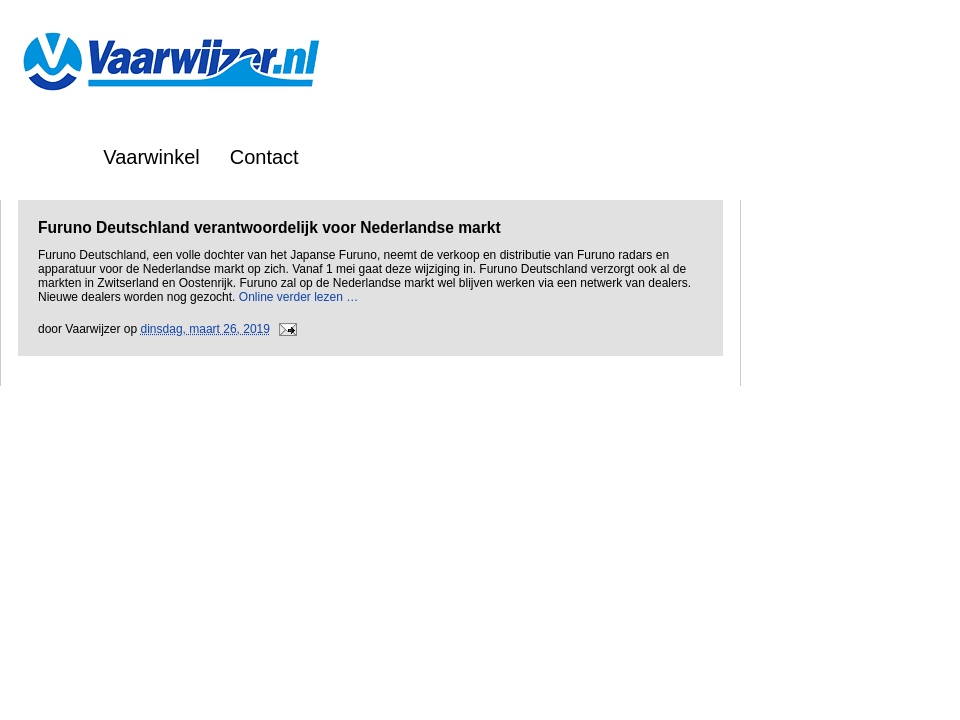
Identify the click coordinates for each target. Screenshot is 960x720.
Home (46, 157)
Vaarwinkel (151, 157)
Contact (264, 157)
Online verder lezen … (298, 297)
